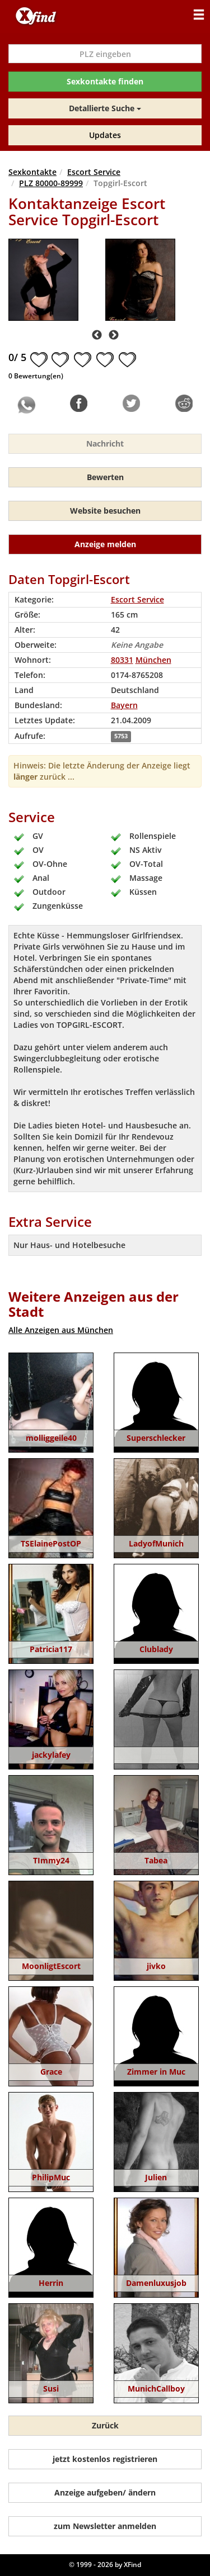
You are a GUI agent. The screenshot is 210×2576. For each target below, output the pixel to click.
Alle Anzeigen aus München (60, 1330)
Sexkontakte (32, 172)
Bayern (124, 705)
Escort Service (93, 172)
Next (113, 335)
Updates (105, 135)
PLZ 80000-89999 (51, 183)
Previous (96, 335)
